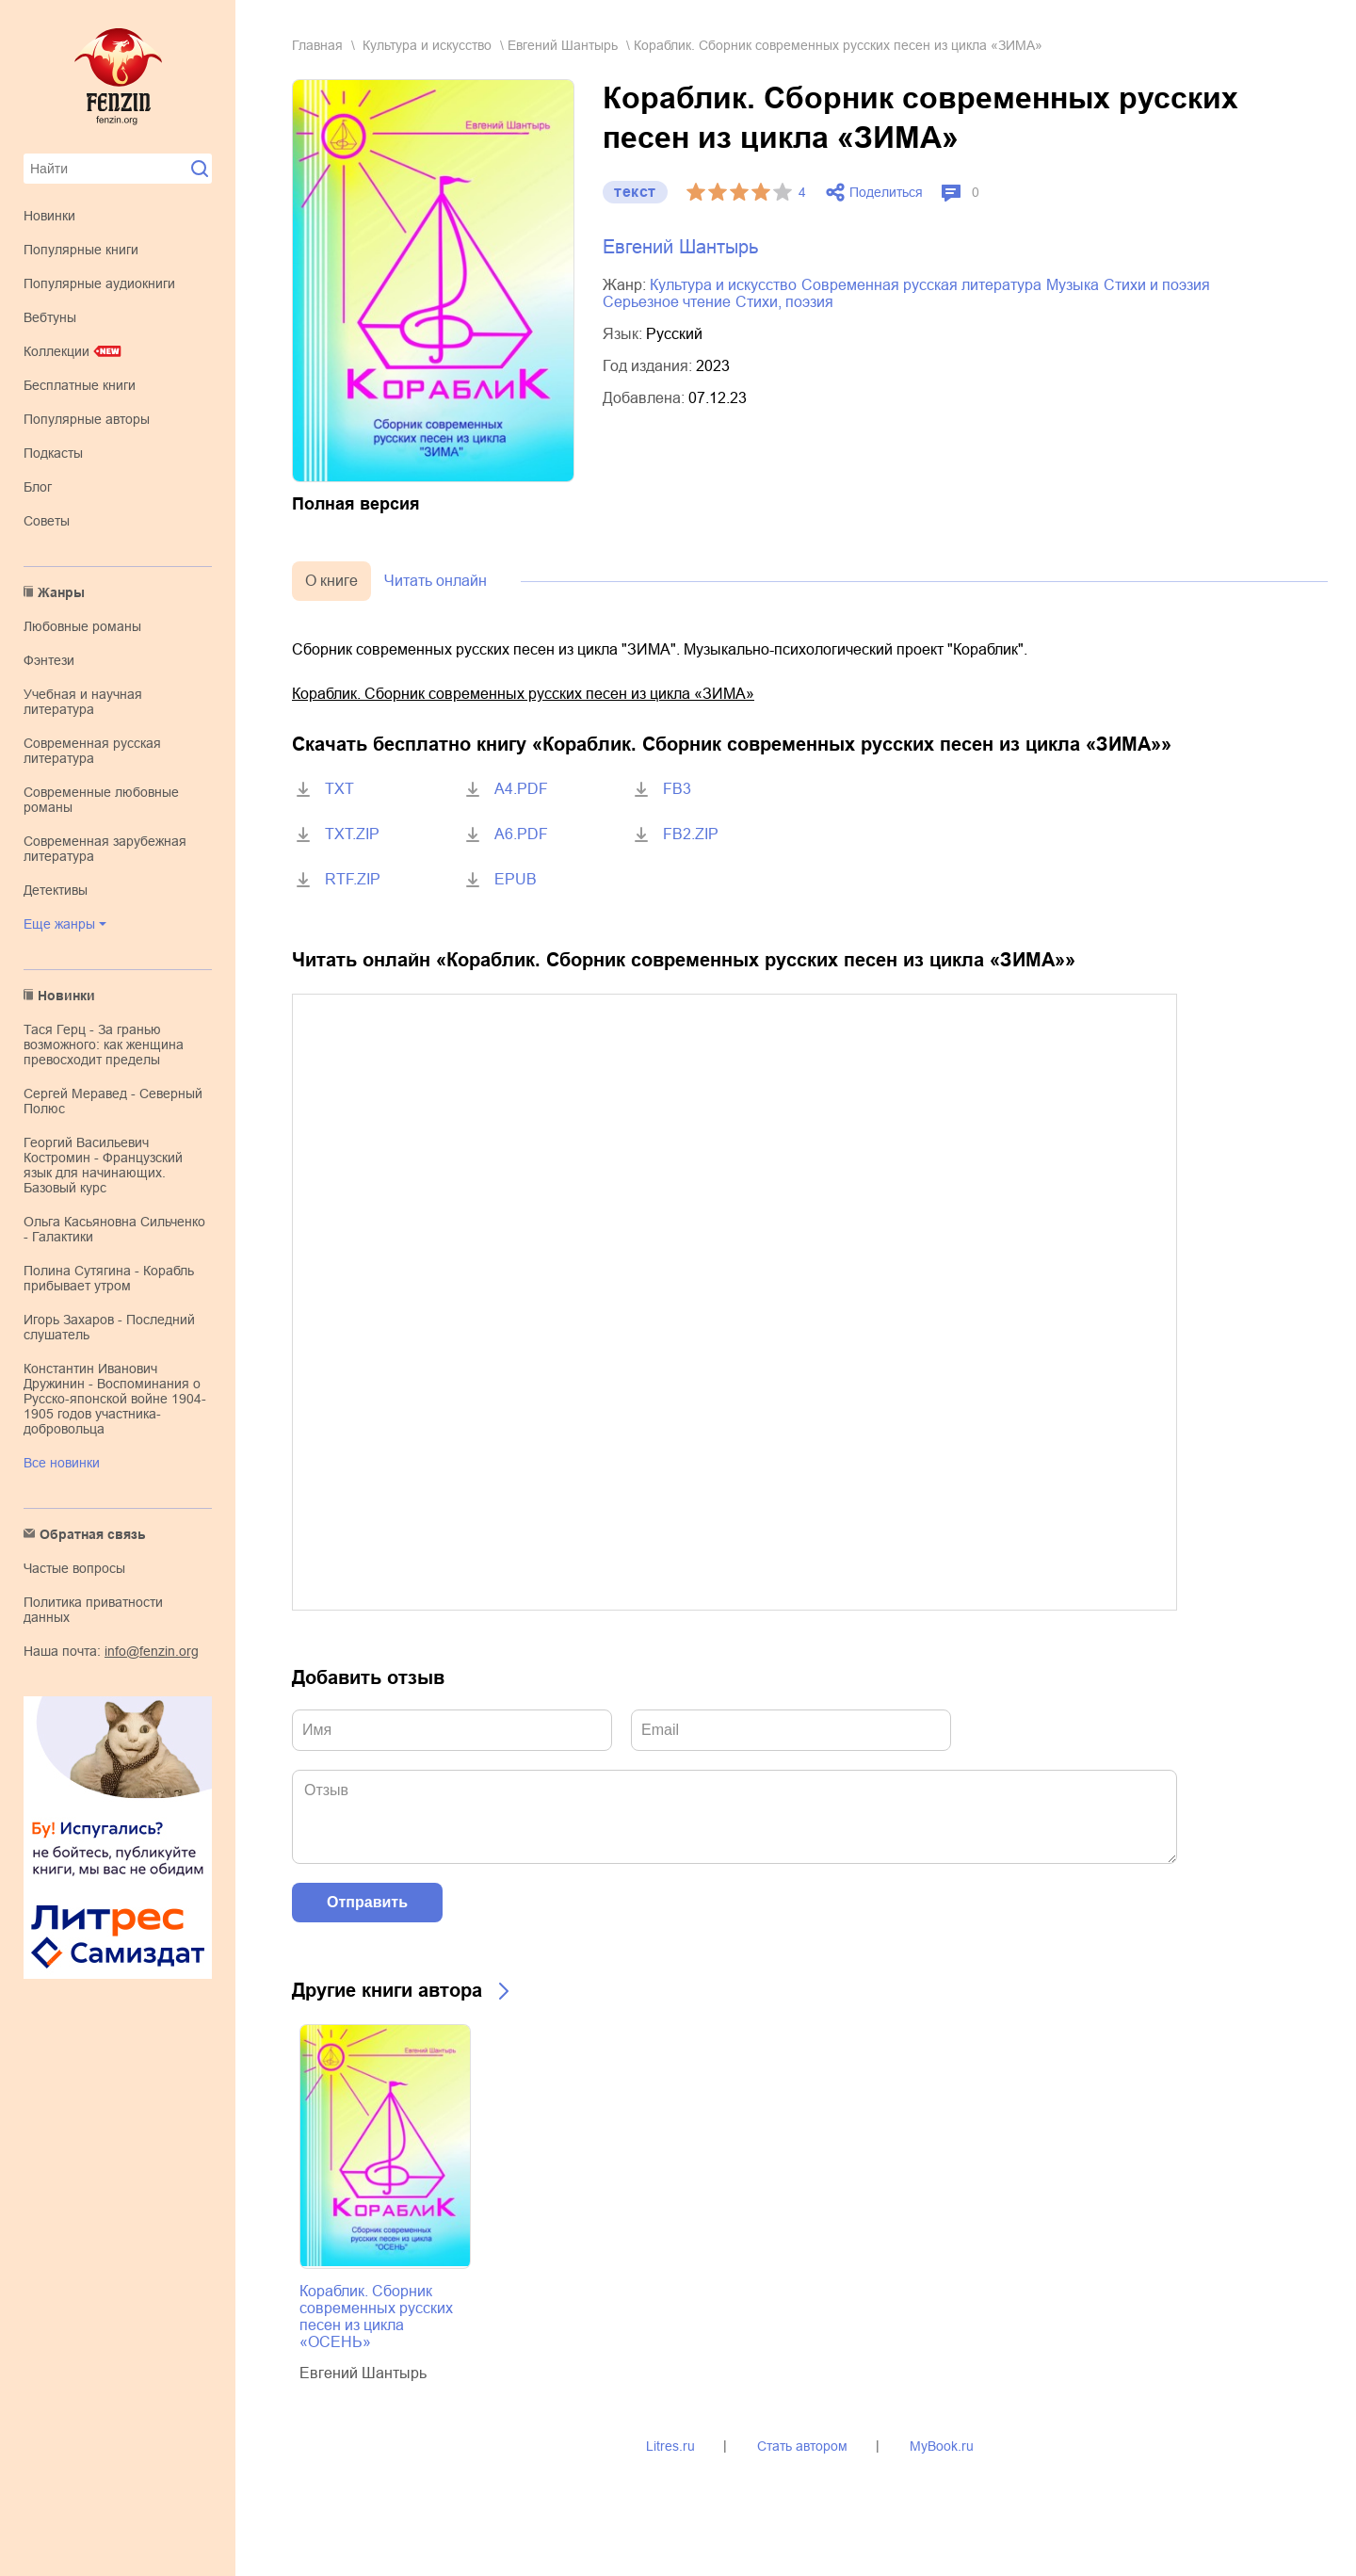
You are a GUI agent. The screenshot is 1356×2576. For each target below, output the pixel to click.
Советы (47, 520)
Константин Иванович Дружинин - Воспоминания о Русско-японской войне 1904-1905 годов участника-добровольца (115, 1398)
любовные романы (82, 626)
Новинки (49, 215)
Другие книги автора (387, 1990)
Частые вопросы (74, 1568)
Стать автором (802, 2446)
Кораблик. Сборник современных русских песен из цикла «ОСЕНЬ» (376, 2316)
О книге (331, 581)
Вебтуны (50, 317)
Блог (38, 486)
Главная (317, 45)
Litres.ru (670, 2446)
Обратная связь (93, 1534)
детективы (56, 890)
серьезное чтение (667, 302)
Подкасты (53, 453)
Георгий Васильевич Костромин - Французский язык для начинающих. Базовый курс (103, 1165)
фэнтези (49, 660)
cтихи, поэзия (784, 302)
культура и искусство (427, 45)
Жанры (61, 592)
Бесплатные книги (80, 385)
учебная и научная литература (83, 702)
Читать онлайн (435, 581)
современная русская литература (92, 751)
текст (635, 192)
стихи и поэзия (1157, 285)
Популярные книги (81, 249)
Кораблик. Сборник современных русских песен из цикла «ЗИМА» (523, 694)
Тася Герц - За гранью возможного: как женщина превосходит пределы (104, 1044)
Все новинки (62, 1462)
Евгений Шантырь (563, 45)
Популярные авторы (87, 419)
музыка (1072, 285)
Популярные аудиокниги (99, 283)
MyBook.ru (942, 2446)
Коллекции (56, 351)
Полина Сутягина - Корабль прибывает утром (109, 1278)
